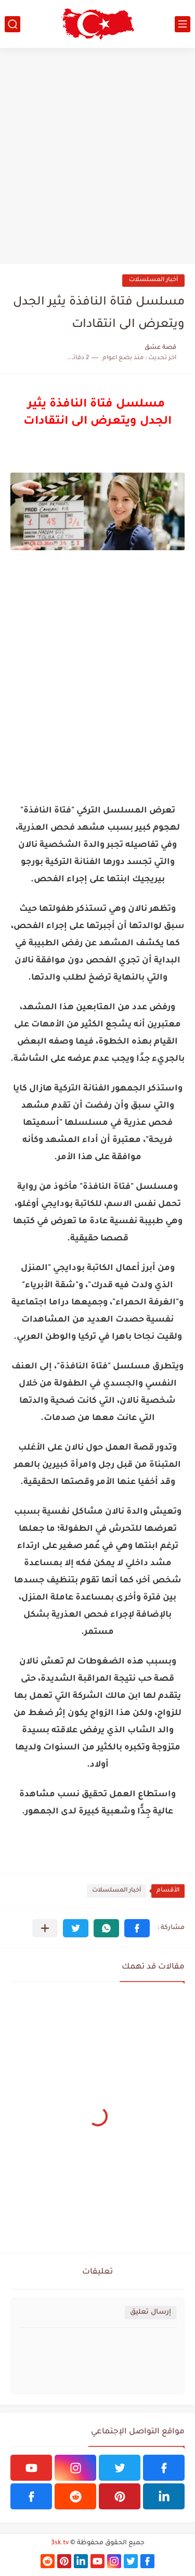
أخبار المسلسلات (153, 280)
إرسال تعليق (150, 2312)
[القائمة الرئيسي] (182, 24)
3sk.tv (60, 2543)
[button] (137, 1928)
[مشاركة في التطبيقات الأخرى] (45, 1928)
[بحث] (12, 24)
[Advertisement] (97, 155)
